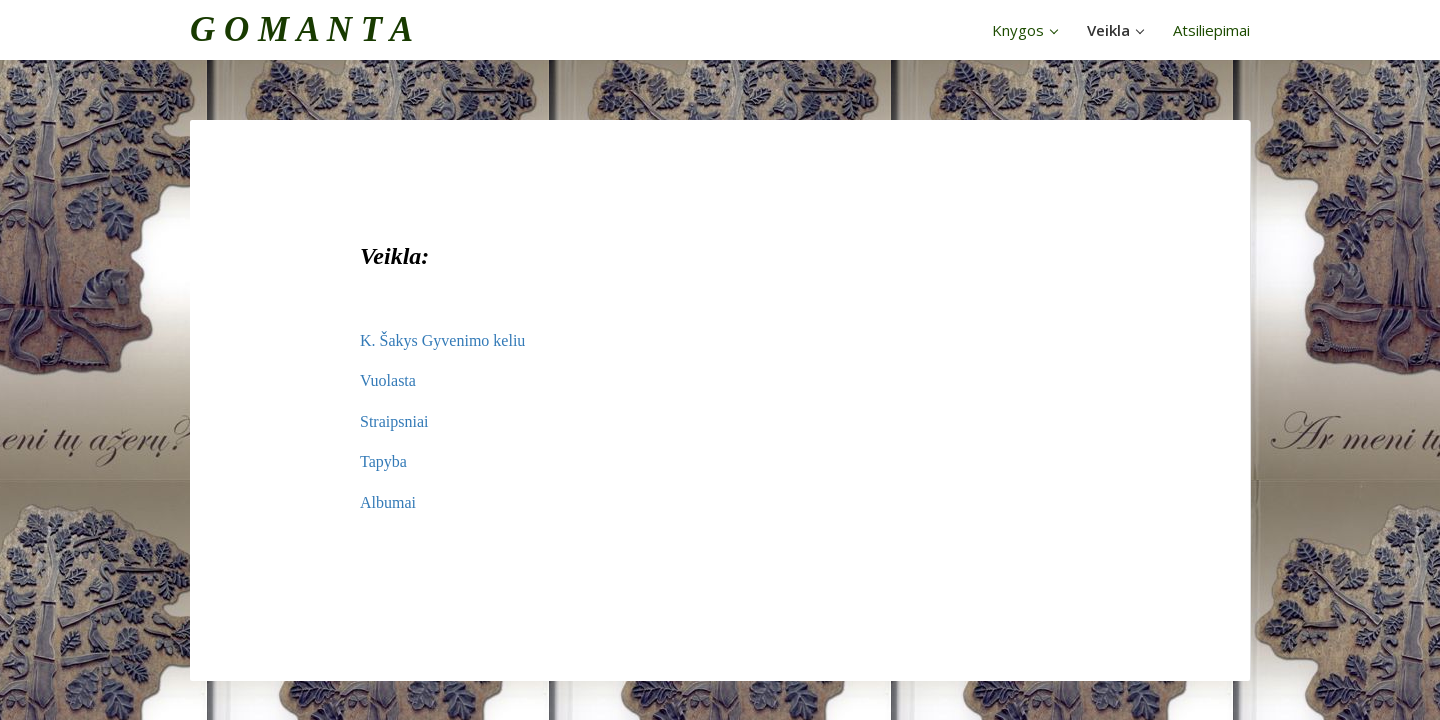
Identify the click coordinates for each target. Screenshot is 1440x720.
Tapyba (383, 461)
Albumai (388, 502)
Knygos (1025, 30)
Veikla (1115, 30)
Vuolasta (388, 380)
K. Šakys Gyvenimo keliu (442, 340)
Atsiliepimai (1211, 30)
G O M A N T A (301, 29)
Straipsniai (394, 421)
